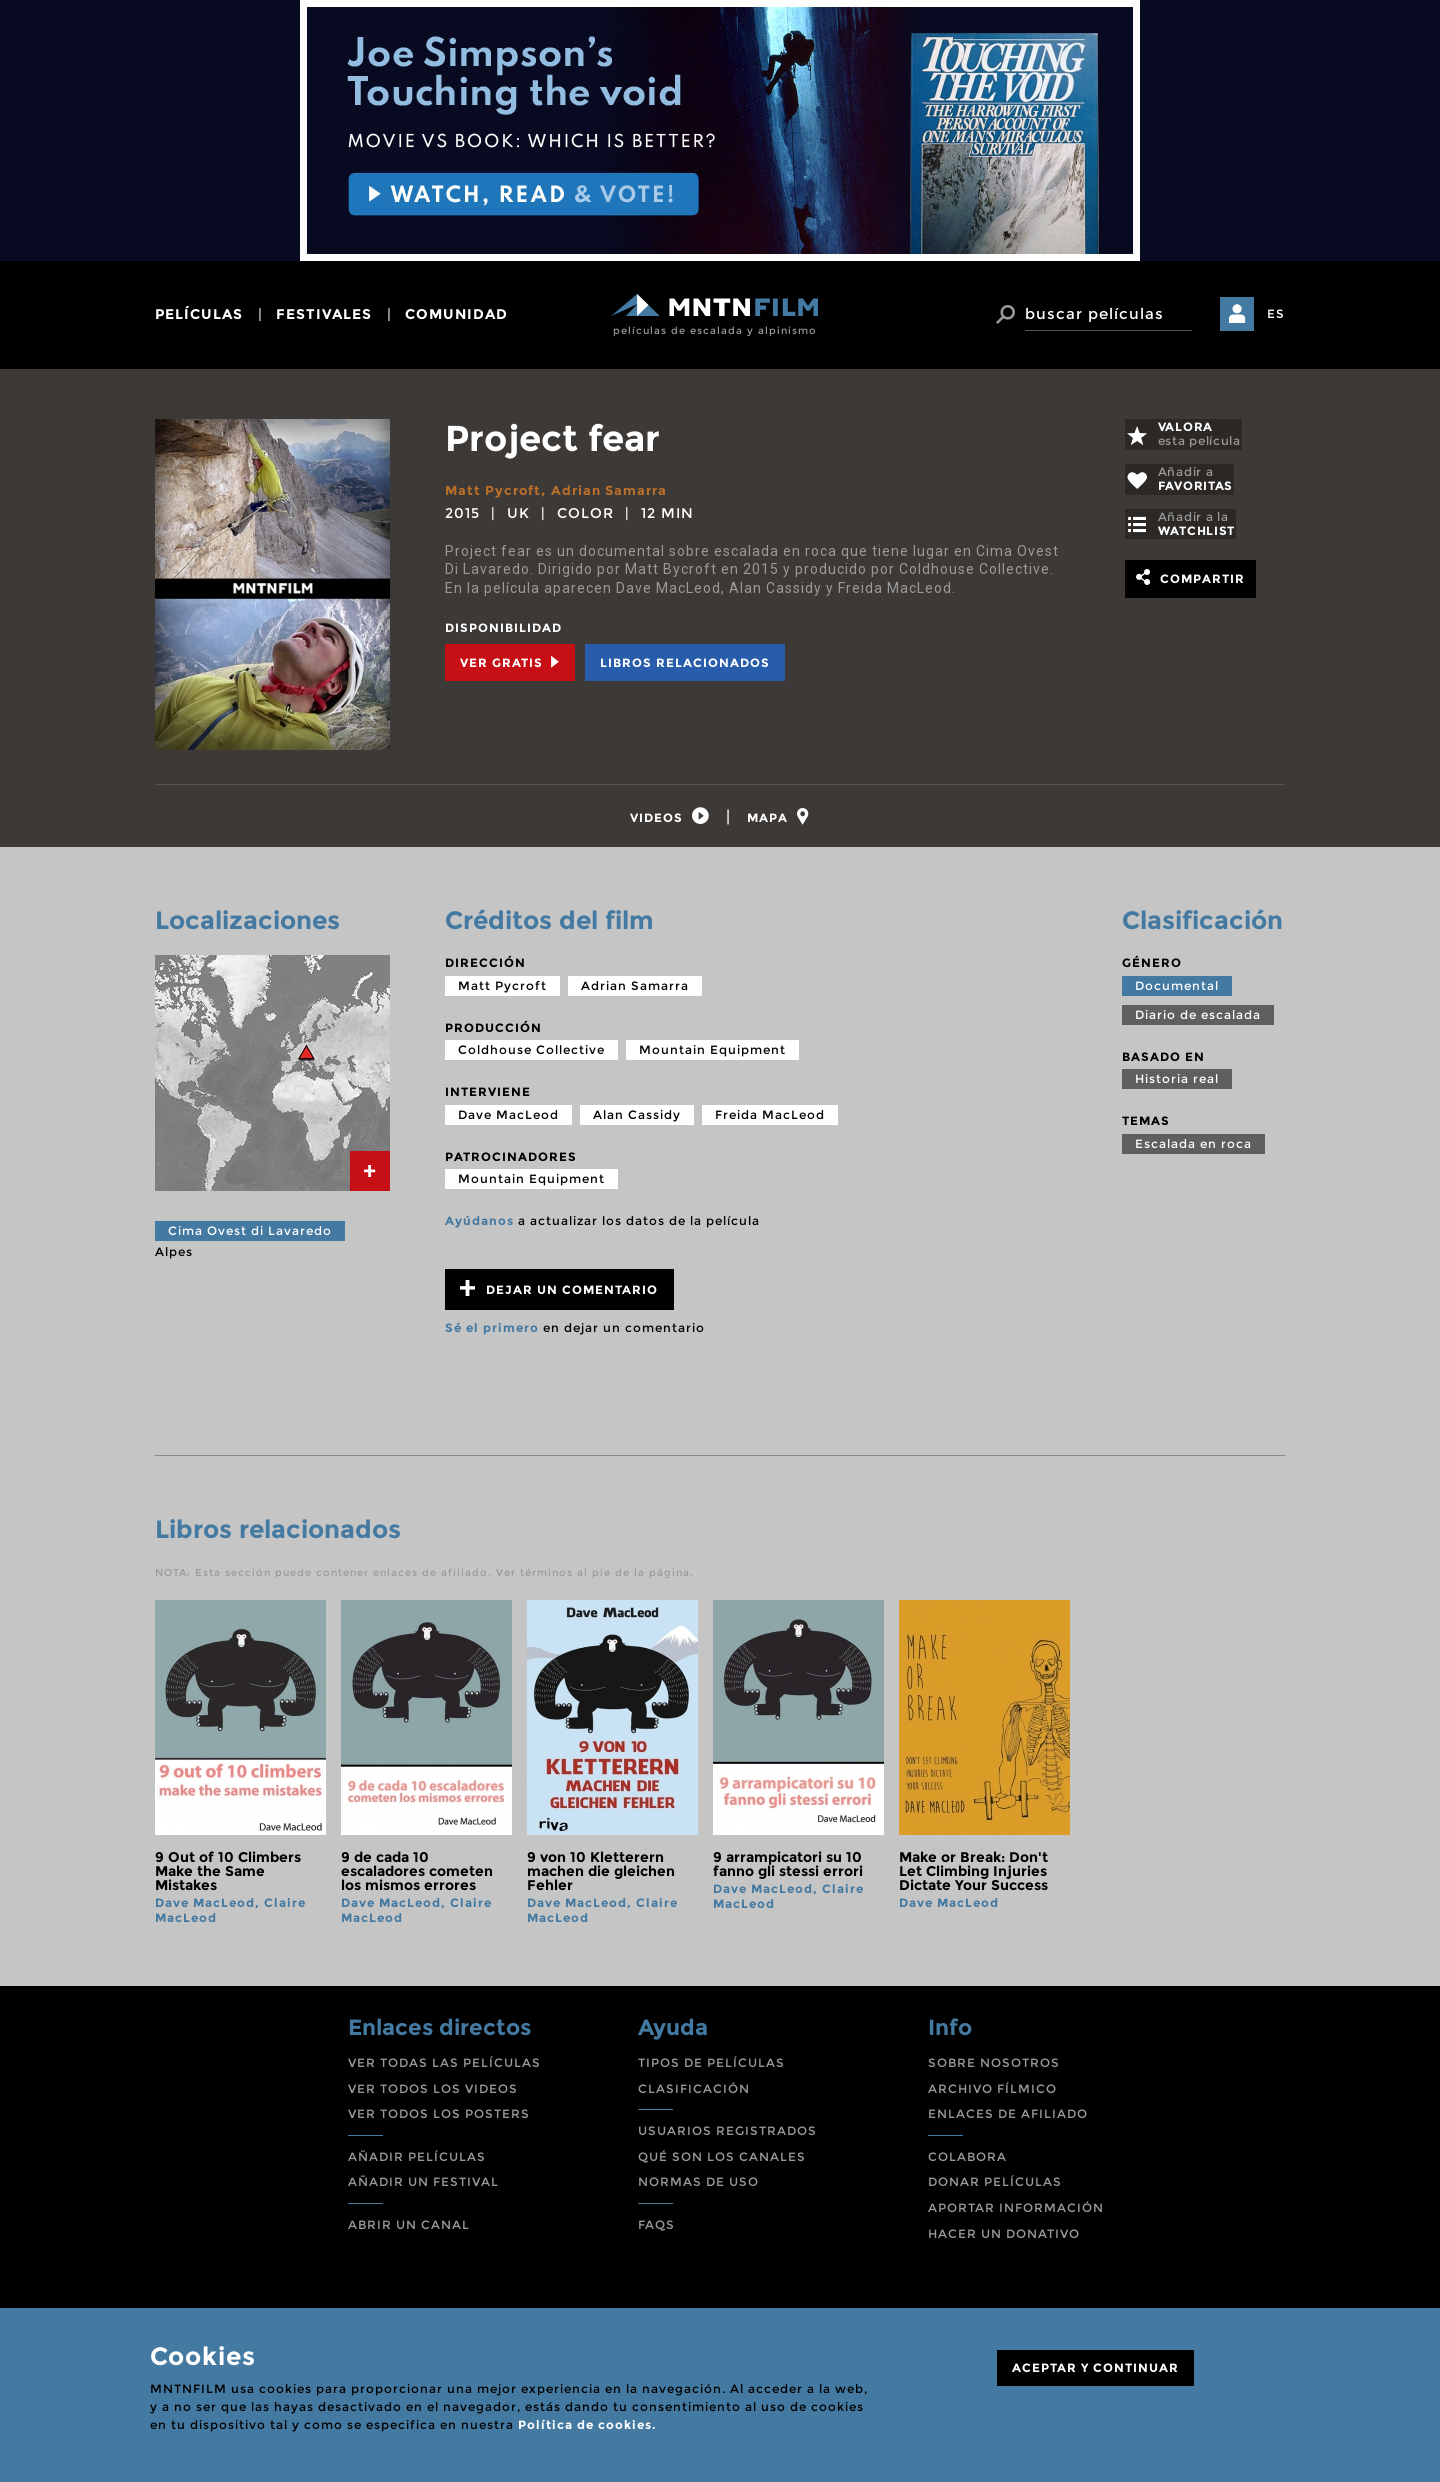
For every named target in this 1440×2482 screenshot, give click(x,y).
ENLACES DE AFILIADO (1008, 2119)
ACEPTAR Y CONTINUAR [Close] (1095, 2367)
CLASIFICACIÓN (694, 2093)
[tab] (666, 819)
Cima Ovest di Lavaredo (250, 1236)
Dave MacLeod (508, 1120)
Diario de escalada (1198, 1019)
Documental (1177, 990)
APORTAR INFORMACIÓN (1016, 2213)
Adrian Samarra (617, 490)
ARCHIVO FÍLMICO (992, 2093)
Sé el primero (492, 1333)
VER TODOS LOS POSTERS (439, 2119)
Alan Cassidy (637, 1120)
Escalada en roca (1193, 1149)
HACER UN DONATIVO (1004, 2238)
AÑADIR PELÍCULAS (417, 2162)
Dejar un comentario (559, 1294)
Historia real (1177, 1084)
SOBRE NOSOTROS (994, 2068)
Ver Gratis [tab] (510, 662)
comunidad (456, 314)
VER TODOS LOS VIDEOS (433, 2093)
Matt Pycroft (495, 490)
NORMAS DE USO (698, 2187)
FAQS (656, 2230)
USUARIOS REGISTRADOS (727, 2136)
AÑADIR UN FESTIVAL (423, 2187)
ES (1276, 313)
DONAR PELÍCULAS (995, 2187)
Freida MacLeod (770, 1120)
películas (199, 314)
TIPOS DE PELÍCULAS (711, 2068)
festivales (324, 314)
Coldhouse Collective (531, 1055)
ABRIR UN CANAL (409, 2230)
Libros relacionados (685, 662)
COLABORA (967, 2162)
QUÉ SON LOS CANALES (722, 2162)
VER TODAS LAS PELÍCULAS (444, 2068)
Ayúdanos (479, 1226)
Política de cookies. (587, 2424)
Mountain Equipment (712, 1055)
